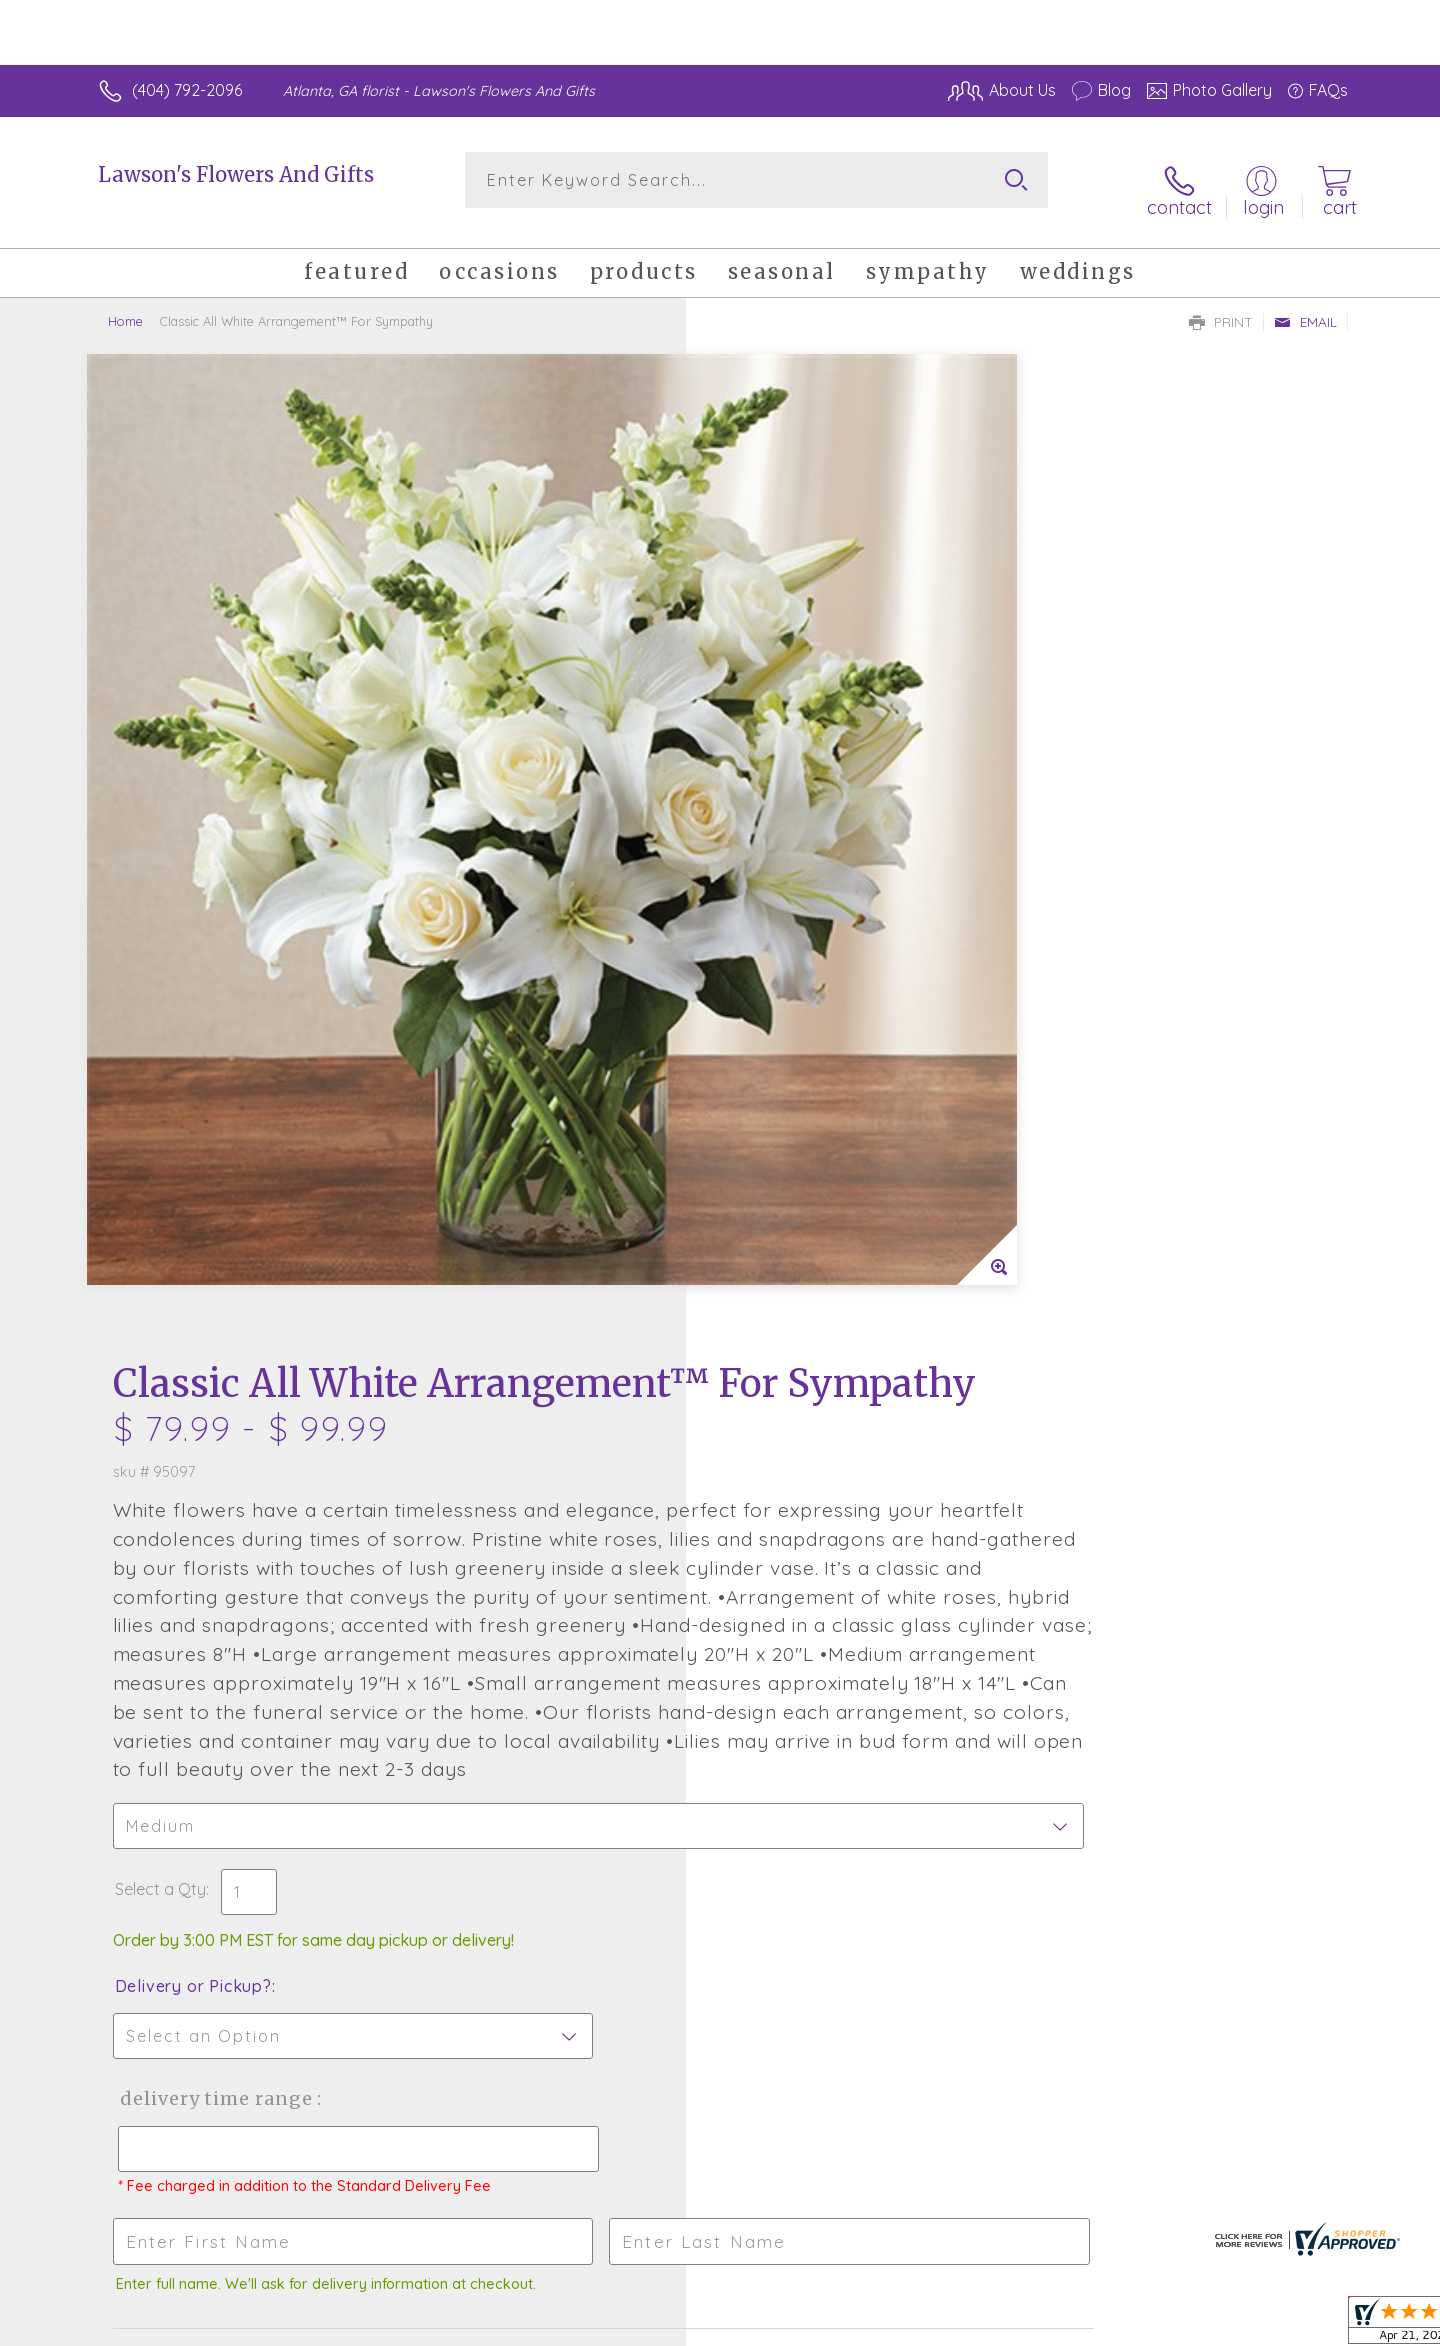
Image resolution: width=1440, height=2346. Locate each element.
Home (125, 305)
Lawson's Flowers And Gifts (236, 174)
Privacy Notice (1028, 2325)
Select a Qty (767, 1044)
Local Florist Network (1171, 2325)
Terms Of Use (910, 2325)
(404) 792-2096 (187, 90)
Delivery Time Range (820, 1253)
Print (1221, 306)
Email (1305, 306)
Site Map (1294, 2325)
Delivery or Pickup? (800, 1141)
